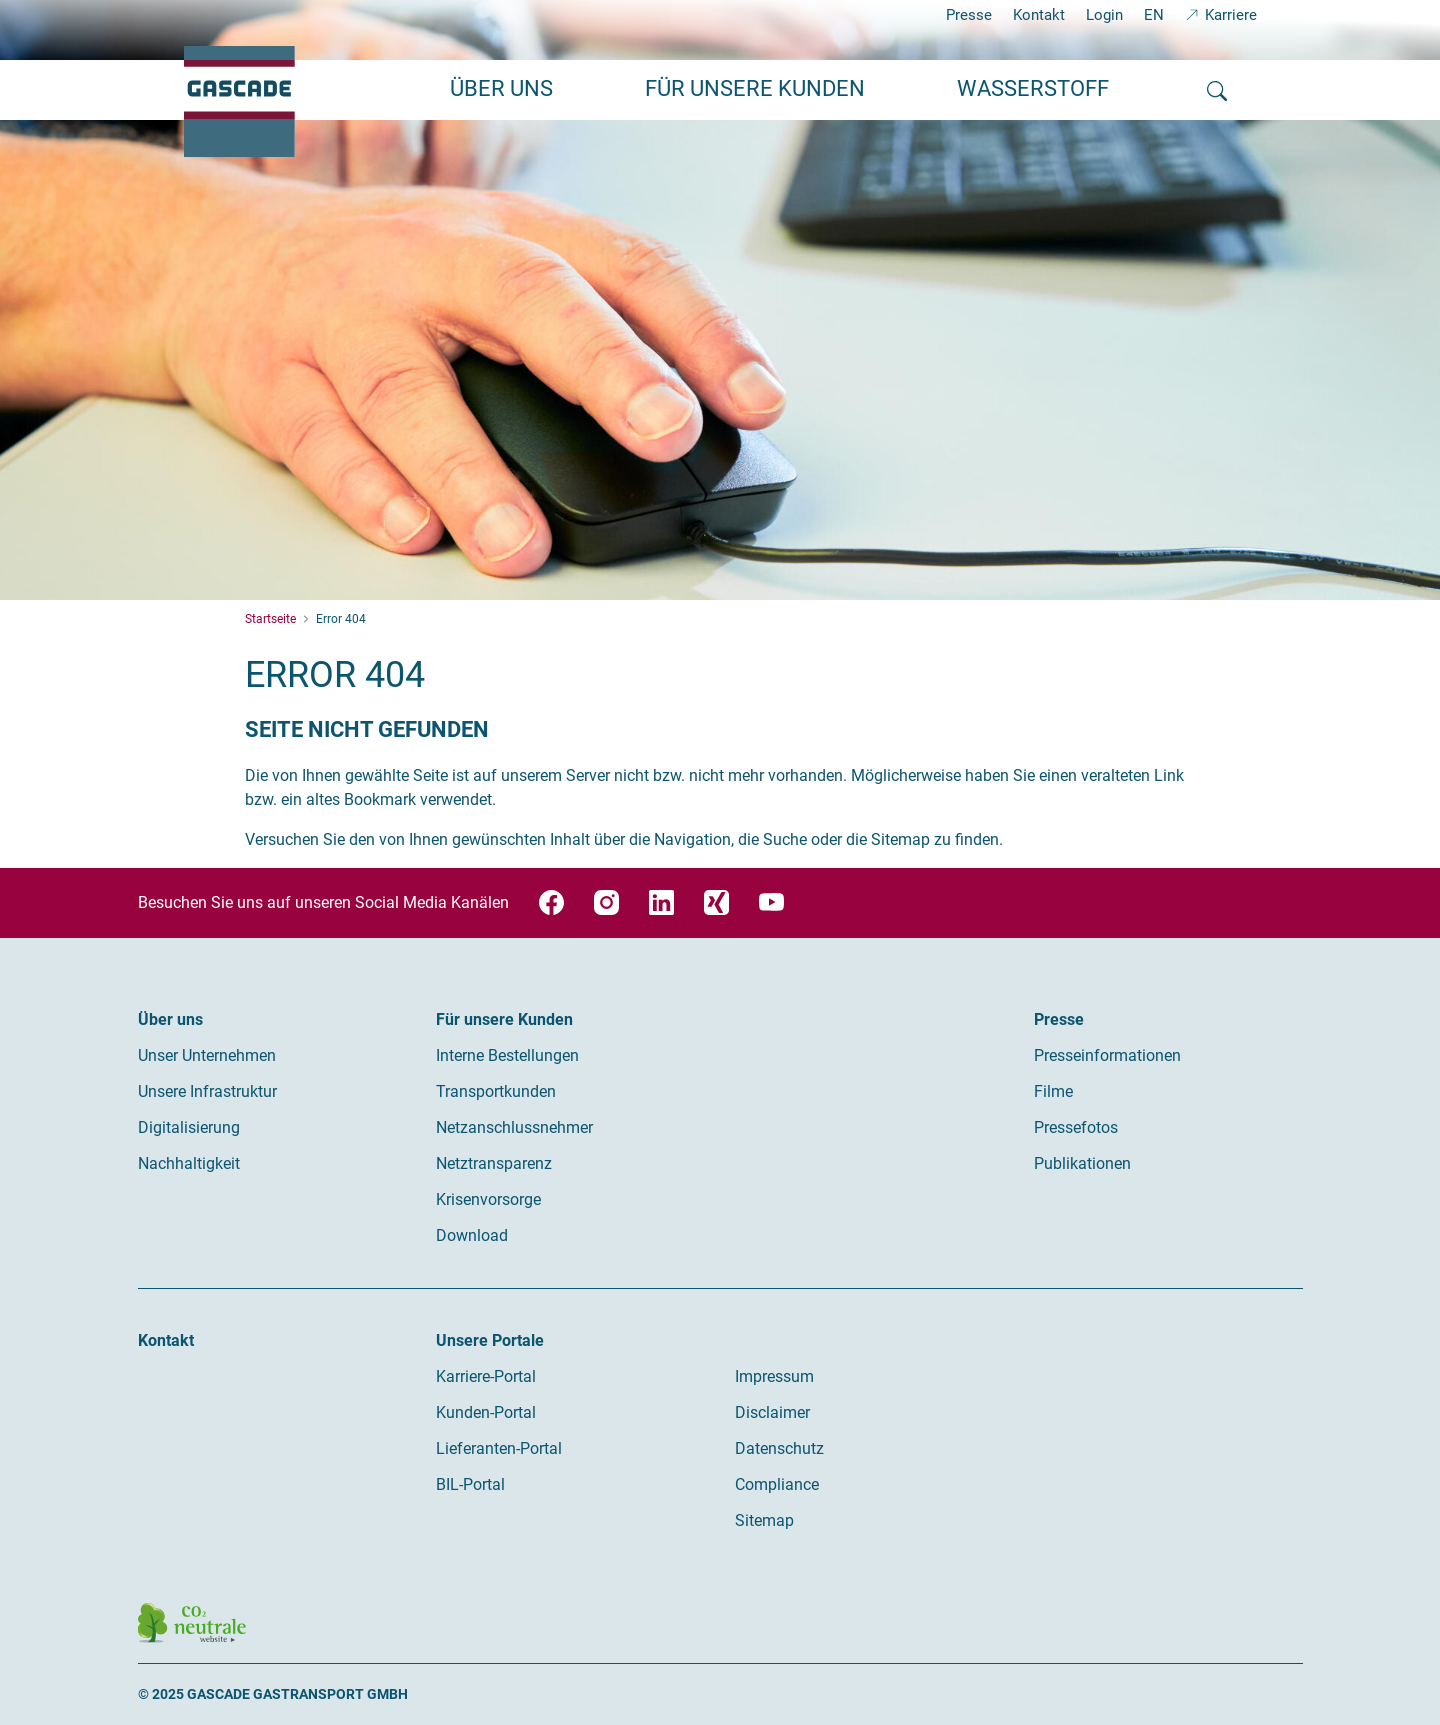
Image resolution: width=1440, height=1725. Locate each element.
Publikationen (1082, 1163)
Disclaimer (772, 1412)
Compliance (777, 1484)
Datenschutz (779, 1448)
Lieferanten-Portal (499, 1448)
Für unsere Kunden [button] (755, 88)
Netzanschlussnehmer (514, 1127)
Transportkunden (496, 1091)
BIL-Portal (470, 1484)
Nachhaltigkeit (189, 1163)
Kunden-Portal (486, 1412)
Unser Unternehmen (207, 1055)
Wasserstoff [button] (1033, 88)
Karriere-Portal (486, 1376)
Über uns (170, 1019)
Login (1104, 15)
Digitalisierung (189, 1127)
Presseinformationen (1107, 1055)
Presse (969, 15)
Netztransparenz (494, 1163)
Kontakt (1039, 15)
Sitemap (764, 1520)
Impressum (774, 1376)
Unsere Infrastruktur (207, 1091)
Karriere (1231, 15)
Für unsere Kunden (504, 1019)
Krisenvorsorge (488, 1199)
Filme (1053, 1091)
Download (472, 1235)
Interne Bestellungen (507, 1055)
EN (1154, 15)
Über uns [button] (501, 88)
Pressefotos (1076, 1127)
